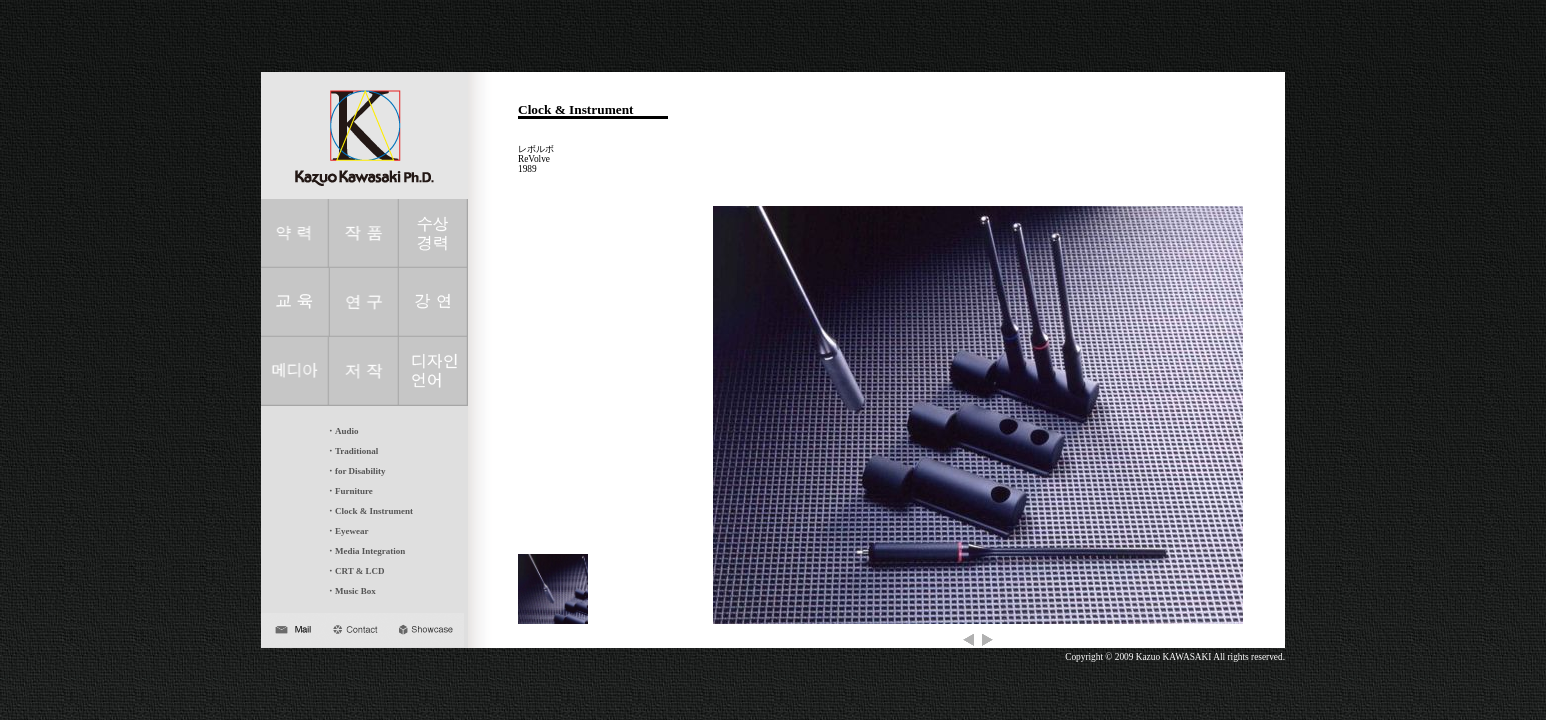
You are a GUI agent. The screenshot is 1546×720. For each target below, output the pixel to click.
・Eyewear (347, 531)
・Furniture (349, 491)
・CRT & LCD (355, 571)
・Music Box (351, 591)
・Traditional (352, 451)
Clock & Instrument (576, 109)
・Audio (342, 431)
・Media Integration (365, 551)
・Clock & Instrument (369, 511)
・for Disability (356, 471)
